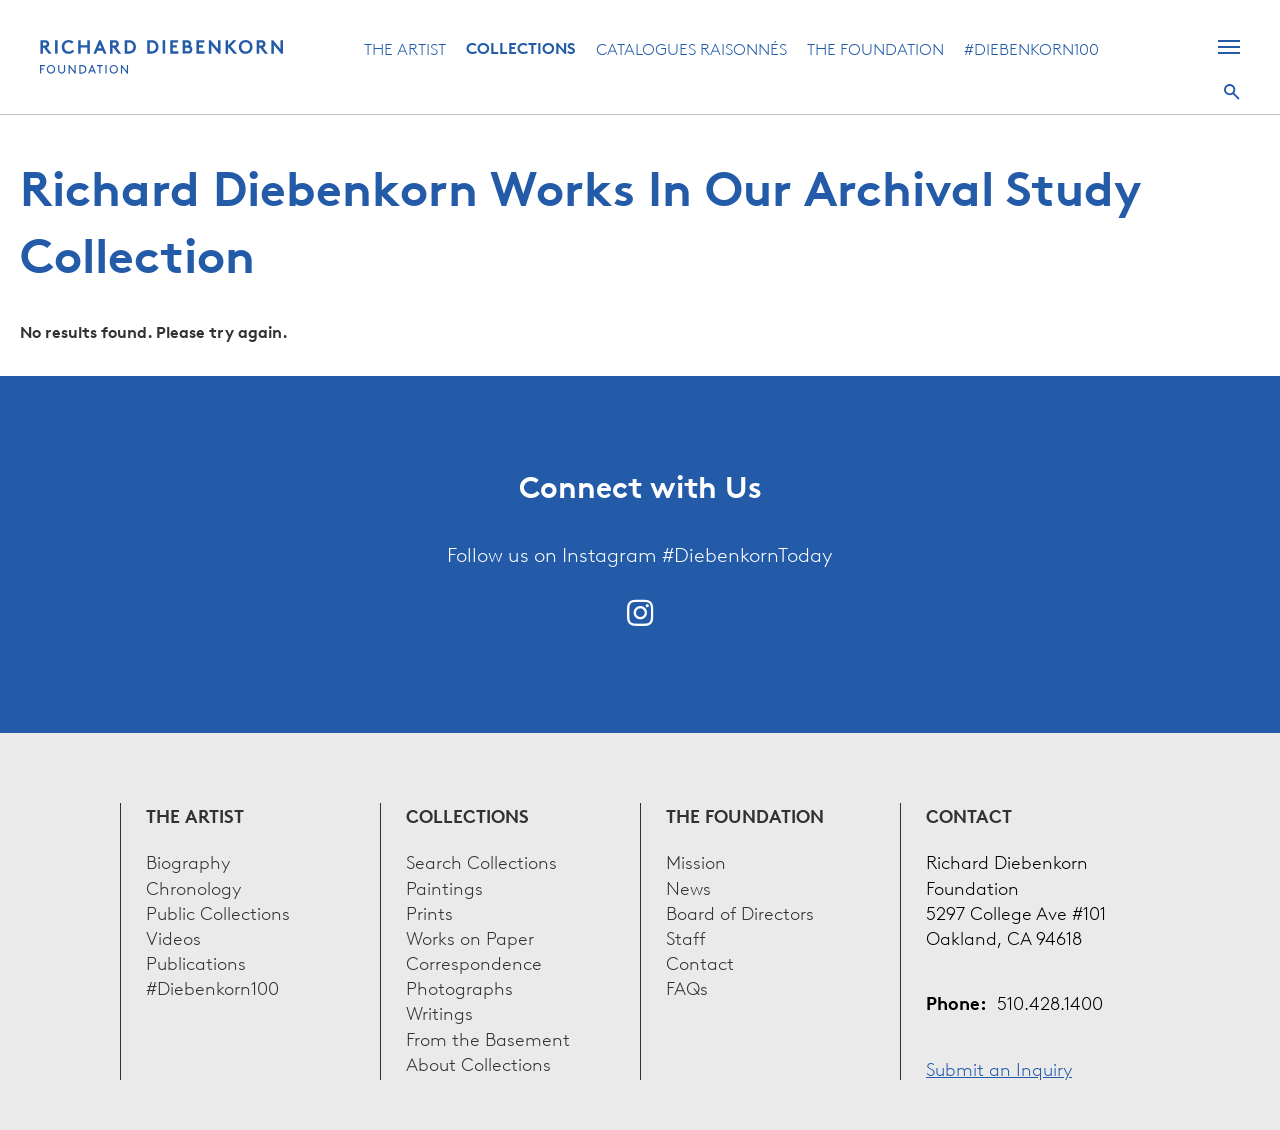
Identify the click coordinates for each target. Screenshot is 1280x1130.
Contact (700, 961)
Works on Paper (470, 936)
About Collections (478, 1062)
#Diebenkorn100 (1031, 48)
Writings (439, 1011)
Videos (173, 936)
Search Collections (481, 860)
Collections (521, 48)
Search (1232, 92)
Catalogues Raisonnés (691, 48)
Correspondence (474, 961)
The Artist (405, 48)
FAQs (687, 986)
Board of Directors (740, 911)
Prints (429, 911)
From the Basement (488, 1037)
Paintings (444, 886)
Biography (188, 860)
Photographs (459, 986)
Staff (686, 936)
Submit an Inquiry (999, 1067)
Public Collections (218, 911)
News (688, 886)
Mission (696, 860)
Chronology (193, 886)
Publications (196, 961)
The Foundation (875, 48)
